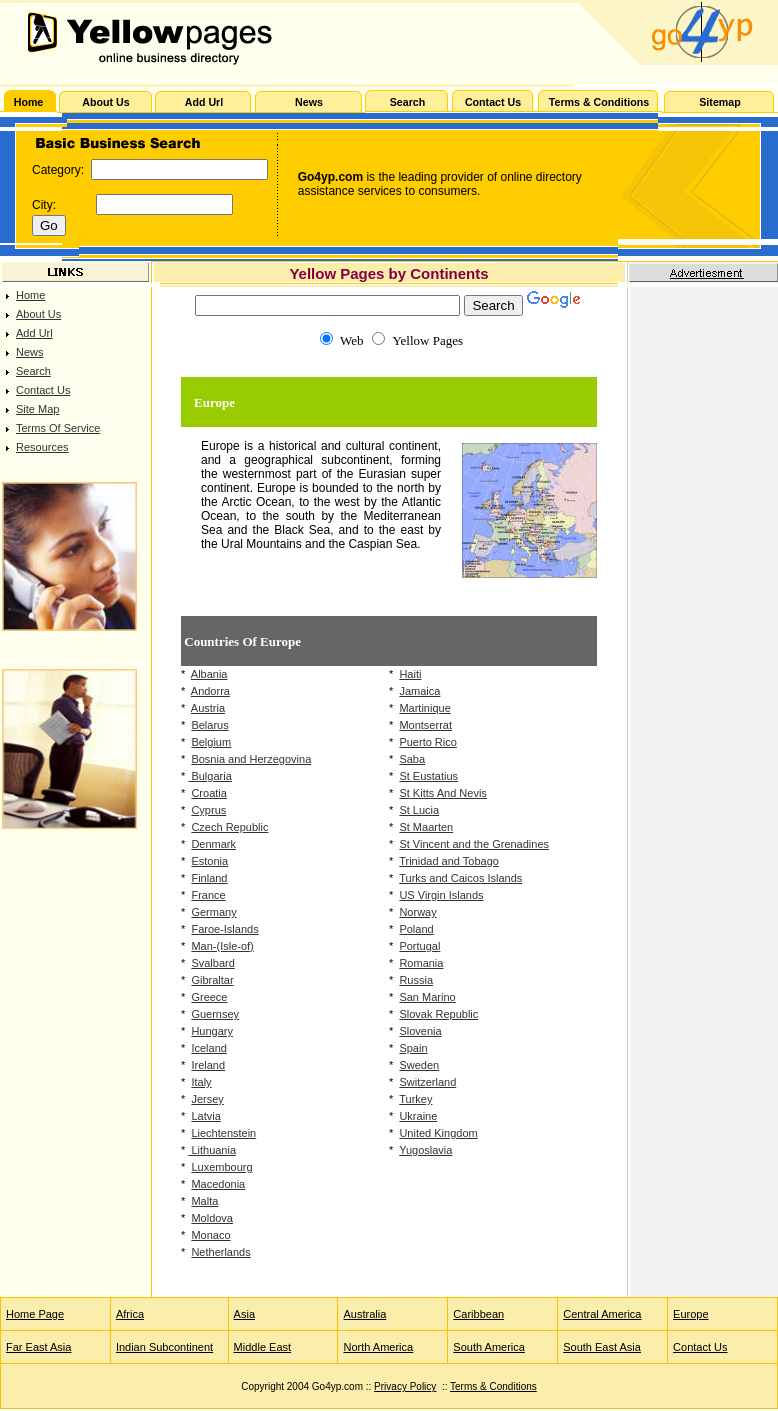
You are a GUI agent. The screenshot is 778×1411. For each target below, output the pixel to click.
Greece (209, 997)
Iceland (208, 1048)
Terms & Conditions (493, 1386)
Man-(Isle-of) (222, 946)
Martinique (424, 708)
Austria (208, 708)
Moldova (212, 1218)
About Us (38, 314)
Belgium (211, 742)
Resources (42, 447)
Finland (209, 878)
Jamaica (419, 691)
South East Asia (602, 1347)
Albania (209, 674)
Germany (213, 912)
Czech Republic (229, 827)
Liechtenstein (223, 1133)
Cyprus (208, 810)
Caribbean (478, 1314)
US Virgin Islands (441, 895)
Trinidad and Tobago (449, 861)
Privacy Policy (405, 1386)
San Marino (427, 997)
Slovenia (420, 1031)
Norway (417, 912)
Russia (416, 980)
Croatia (208, 793)
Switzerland (427, 1082)
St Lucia (419, 810)
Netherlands (220, 1252)
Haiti (410, 674)
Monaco (210, 1235)
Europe (690, 1314)
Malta (204, 1201)
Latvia (205, 1116)
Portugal (419, 946)
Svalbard (212, 963)
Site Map (37, 409)
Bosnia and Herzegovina (251, 759)
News (30, 352)
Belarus (209, 725)
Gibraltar (212, 980)
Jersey (207, 1099)
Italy (201, 1082)
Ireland (208, 1065)
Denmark (213, 844)
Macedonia (218, 1184)
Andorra (210, 691)
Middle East (262, 1347)
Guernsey (215, 1014)
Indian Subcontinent (164, 1347)
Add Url (34, 333)
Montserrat (425, 725)
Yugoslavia (425, 1150)
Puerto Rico (427, 742)
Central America (602, 1314)
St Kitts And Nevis (442, 793)
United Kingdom (438, 1133)
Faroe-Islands (224, 929)
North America (378, 1347)
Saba (412, 759)
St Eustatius (428, 776)
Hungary (212, 1031)
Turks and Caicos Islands (460, 878)
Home (30, 295)
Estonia (209, 861)
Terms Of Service (58, 428)
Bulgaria (209, 776)
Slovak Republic (438, 1014)
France (208, 895)
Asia (244, 1314)
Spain (413, 1048)
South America (489, 1347)
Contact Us (43, 390)
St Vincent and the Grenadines (474, 844)
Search (33, 371)
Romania (421, 963)
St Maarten (426, 827)
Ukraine (418, 1116)
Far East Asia (38, 1347)
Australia (364, 1314)
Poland (416, 929)
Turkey (415, 1099)
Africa (130, 1314)
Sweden (419, 1065)
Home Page (35, 1314)
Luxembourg (221, 1167)
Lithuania (212, 1150)
